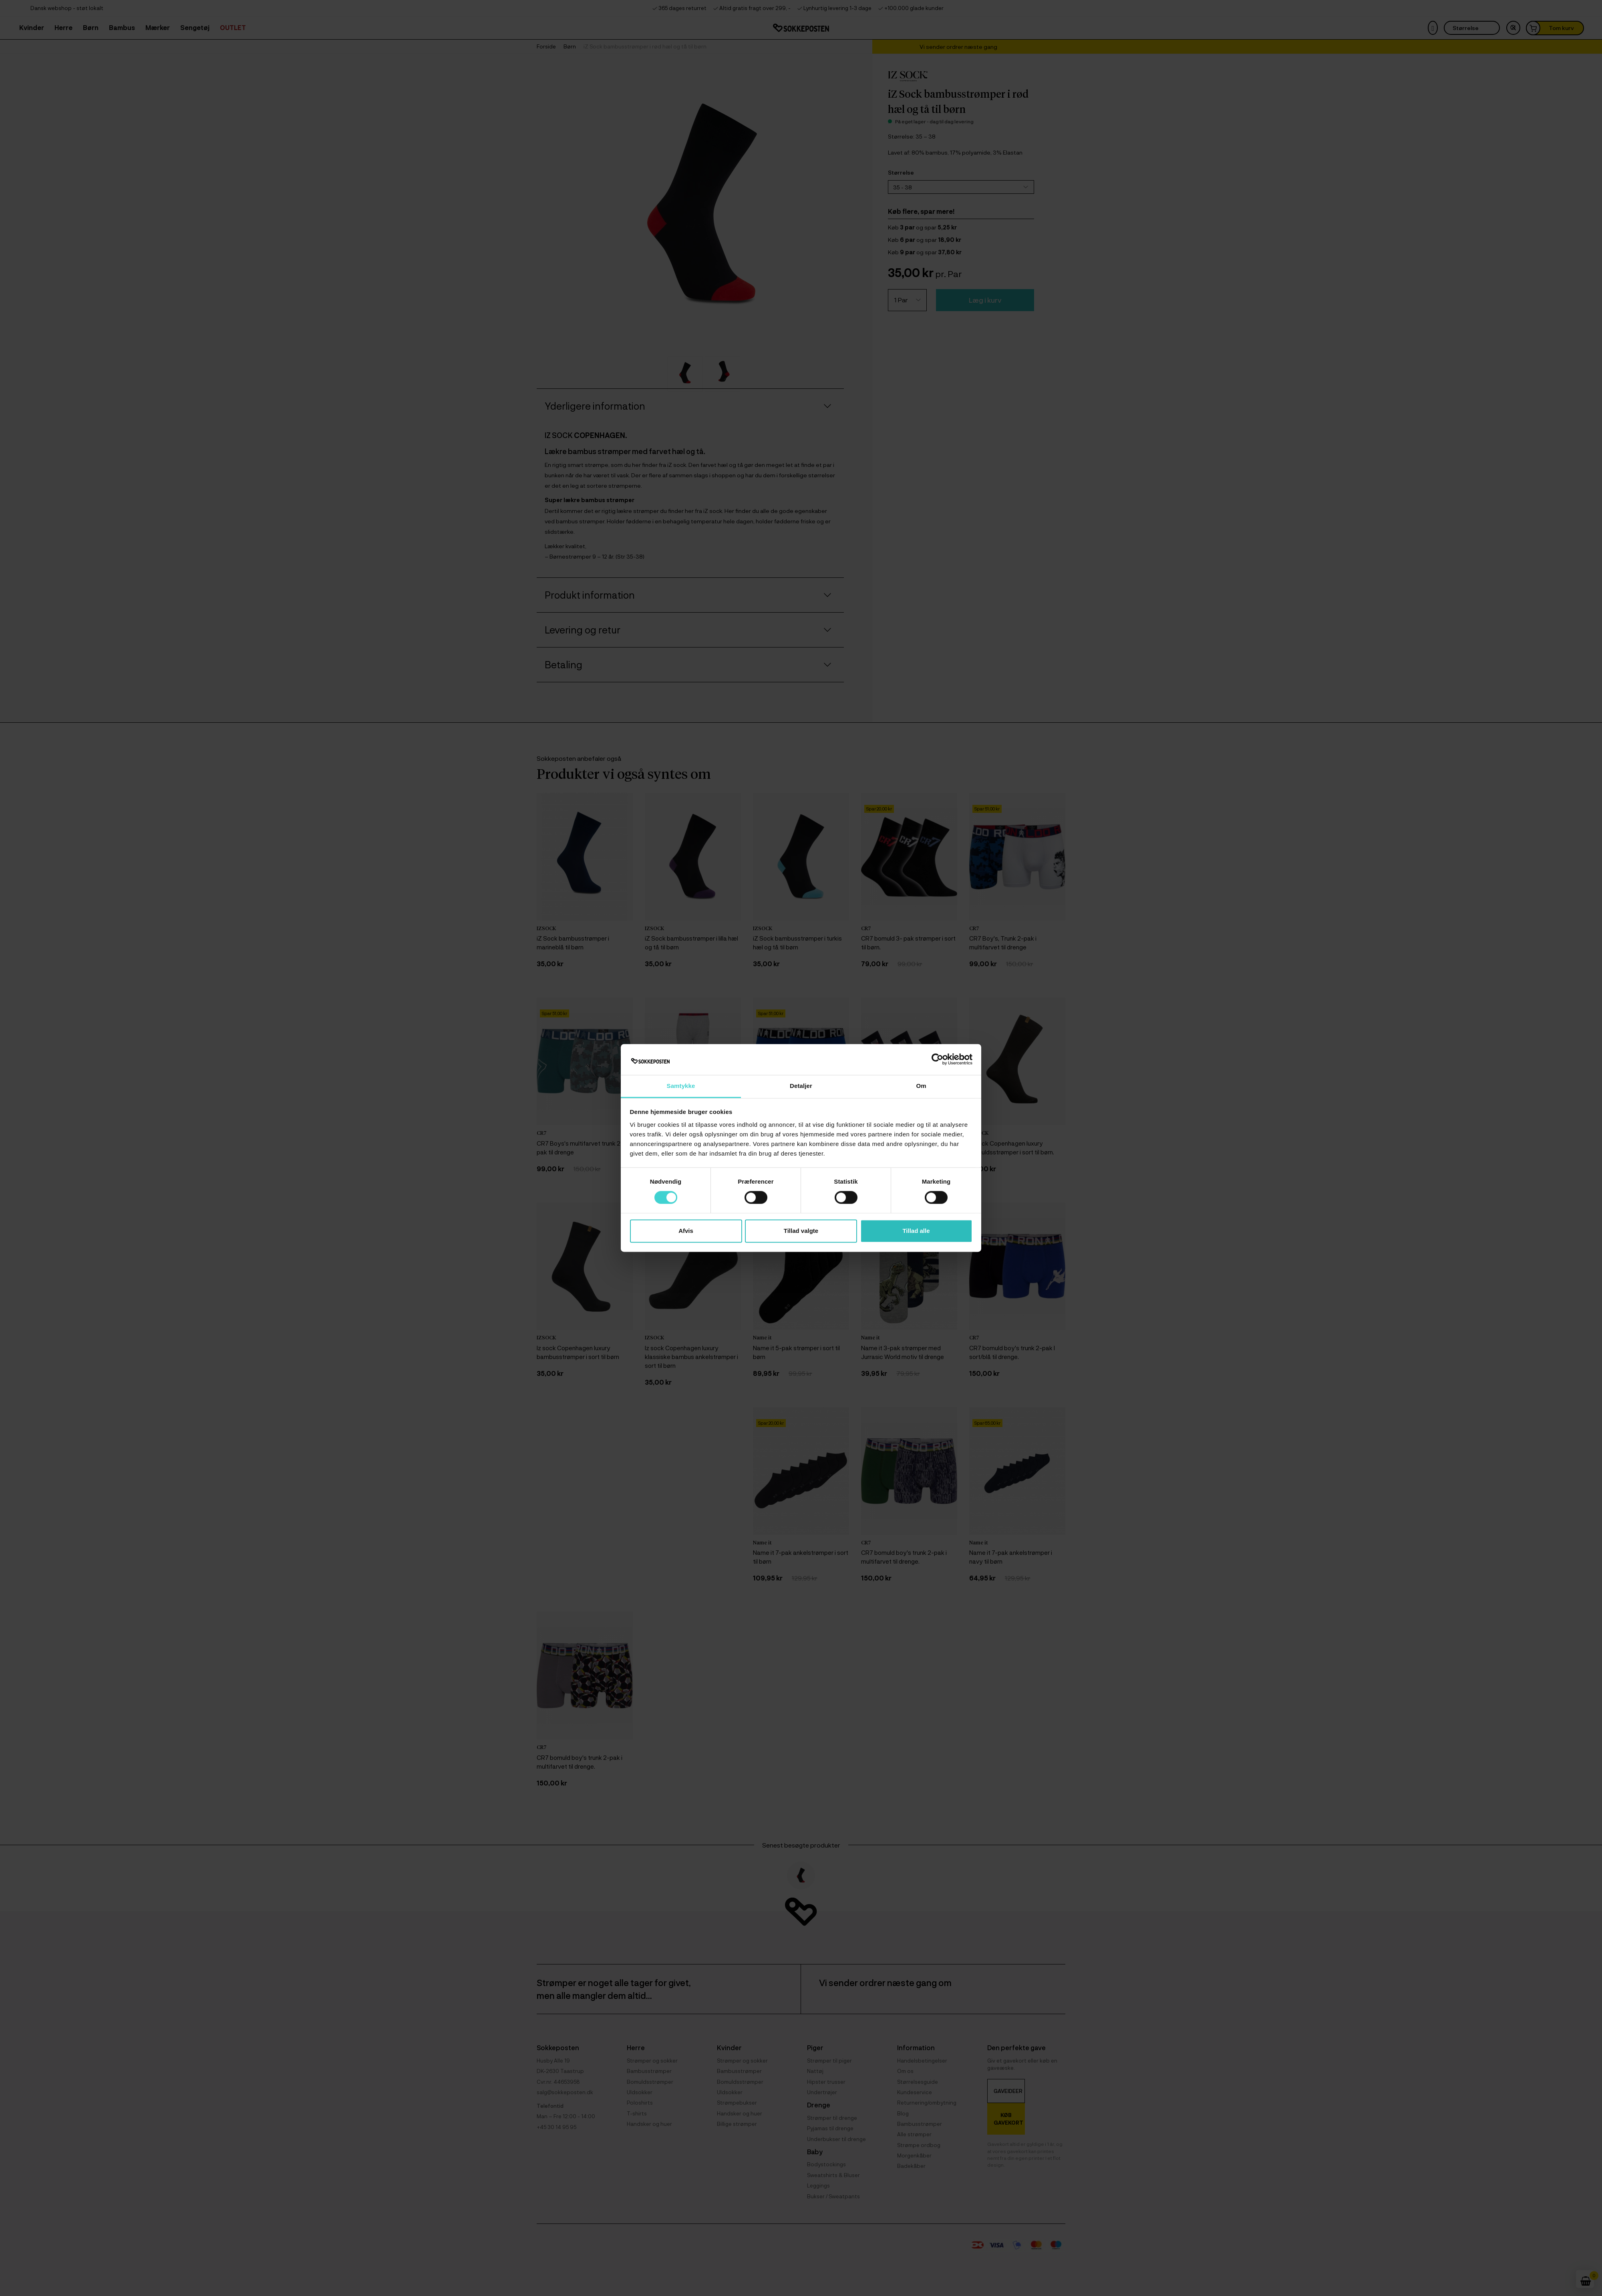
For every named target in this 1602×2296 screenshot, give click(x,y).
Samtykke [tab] (681, 1085)
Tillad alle (916, 1230)
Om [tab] (921, 1085)
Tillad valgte (801, 1230)
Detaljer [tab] (801, 1085)
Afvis (685, 1230)
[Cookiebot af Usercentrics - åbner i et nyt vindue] (937, 1060)
